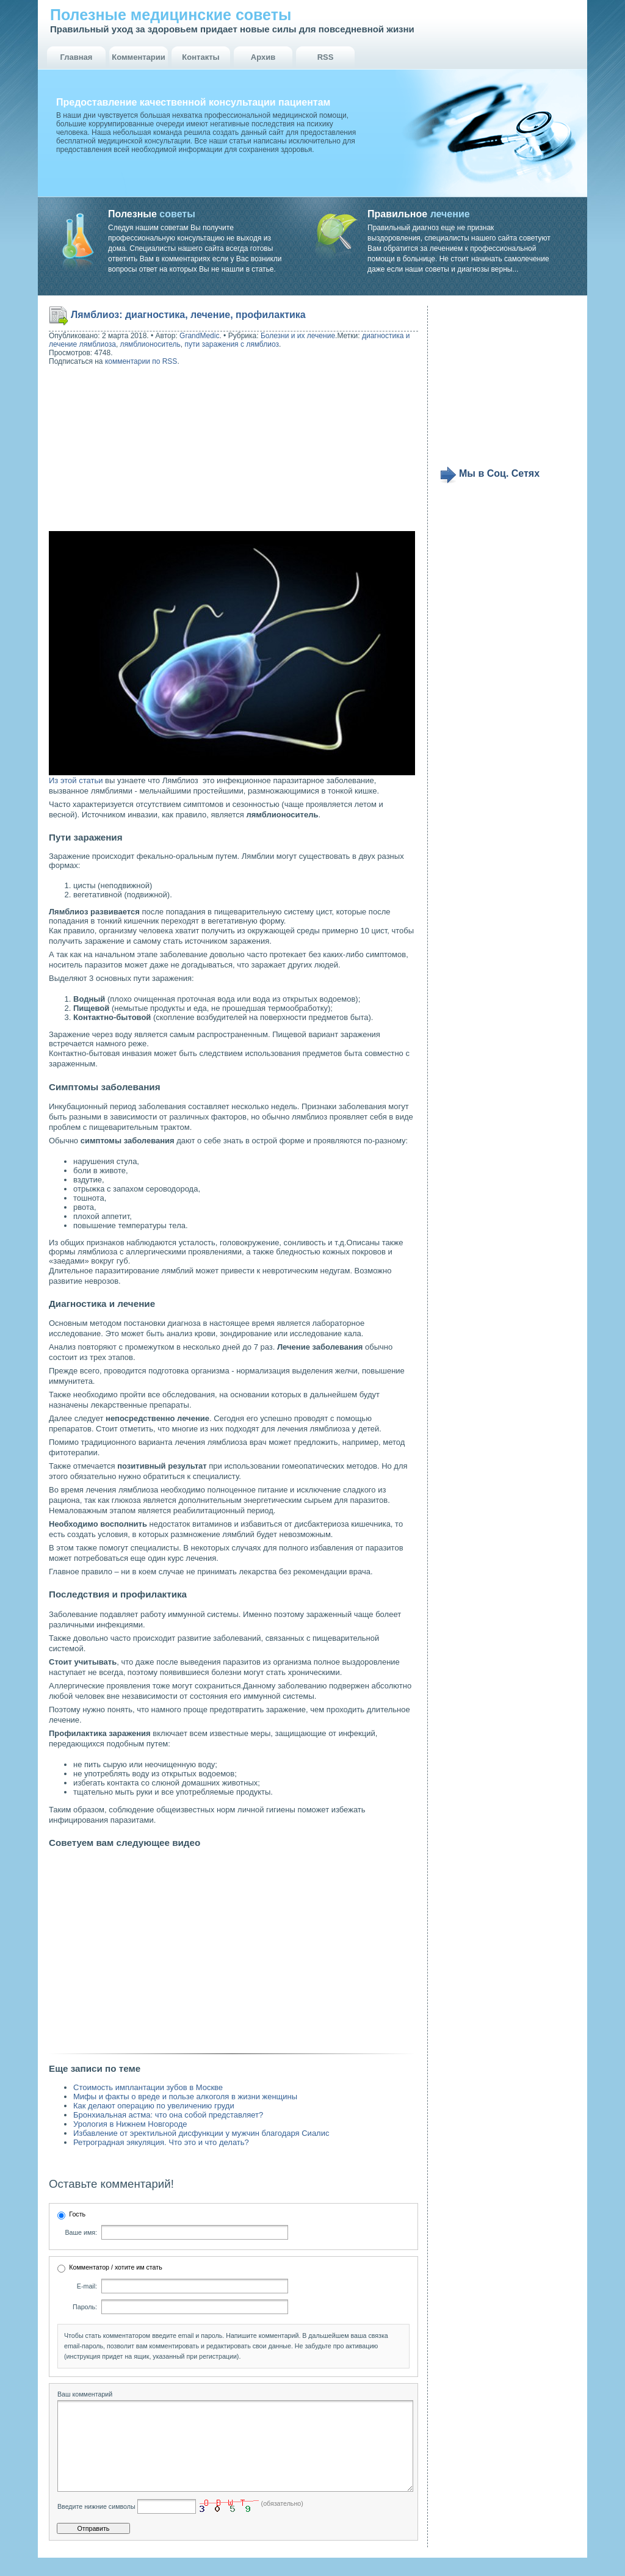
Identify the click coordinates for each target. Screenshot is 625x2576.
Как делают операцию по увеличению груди (153, 2105)
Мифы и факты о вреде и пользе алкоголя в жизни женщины (185, 2096)
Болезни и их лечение (298, 335)
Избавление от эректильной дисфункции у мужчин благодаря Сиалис (201, 2133)
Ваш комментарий (84, 2394)
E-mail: (87, 2286)
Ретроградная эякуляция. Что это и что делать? (161, 2142)
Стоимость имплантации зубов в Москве (148, 2087)
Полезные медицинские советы (170, 14)
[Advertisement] (127, 450)
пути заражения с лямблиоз (232, 344)
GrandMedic (199, 335)
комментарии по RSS (141, 361)
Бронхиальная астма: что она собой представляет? (168, 2114)
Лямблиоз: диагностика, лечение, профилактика (188, 314)
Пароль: (85, 2306)
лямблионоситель (150, 344)
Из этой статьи (76, 780)
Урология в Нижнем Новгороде (130, 2124)
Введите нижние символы (96, 2524)
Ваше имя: (81, 2232)
